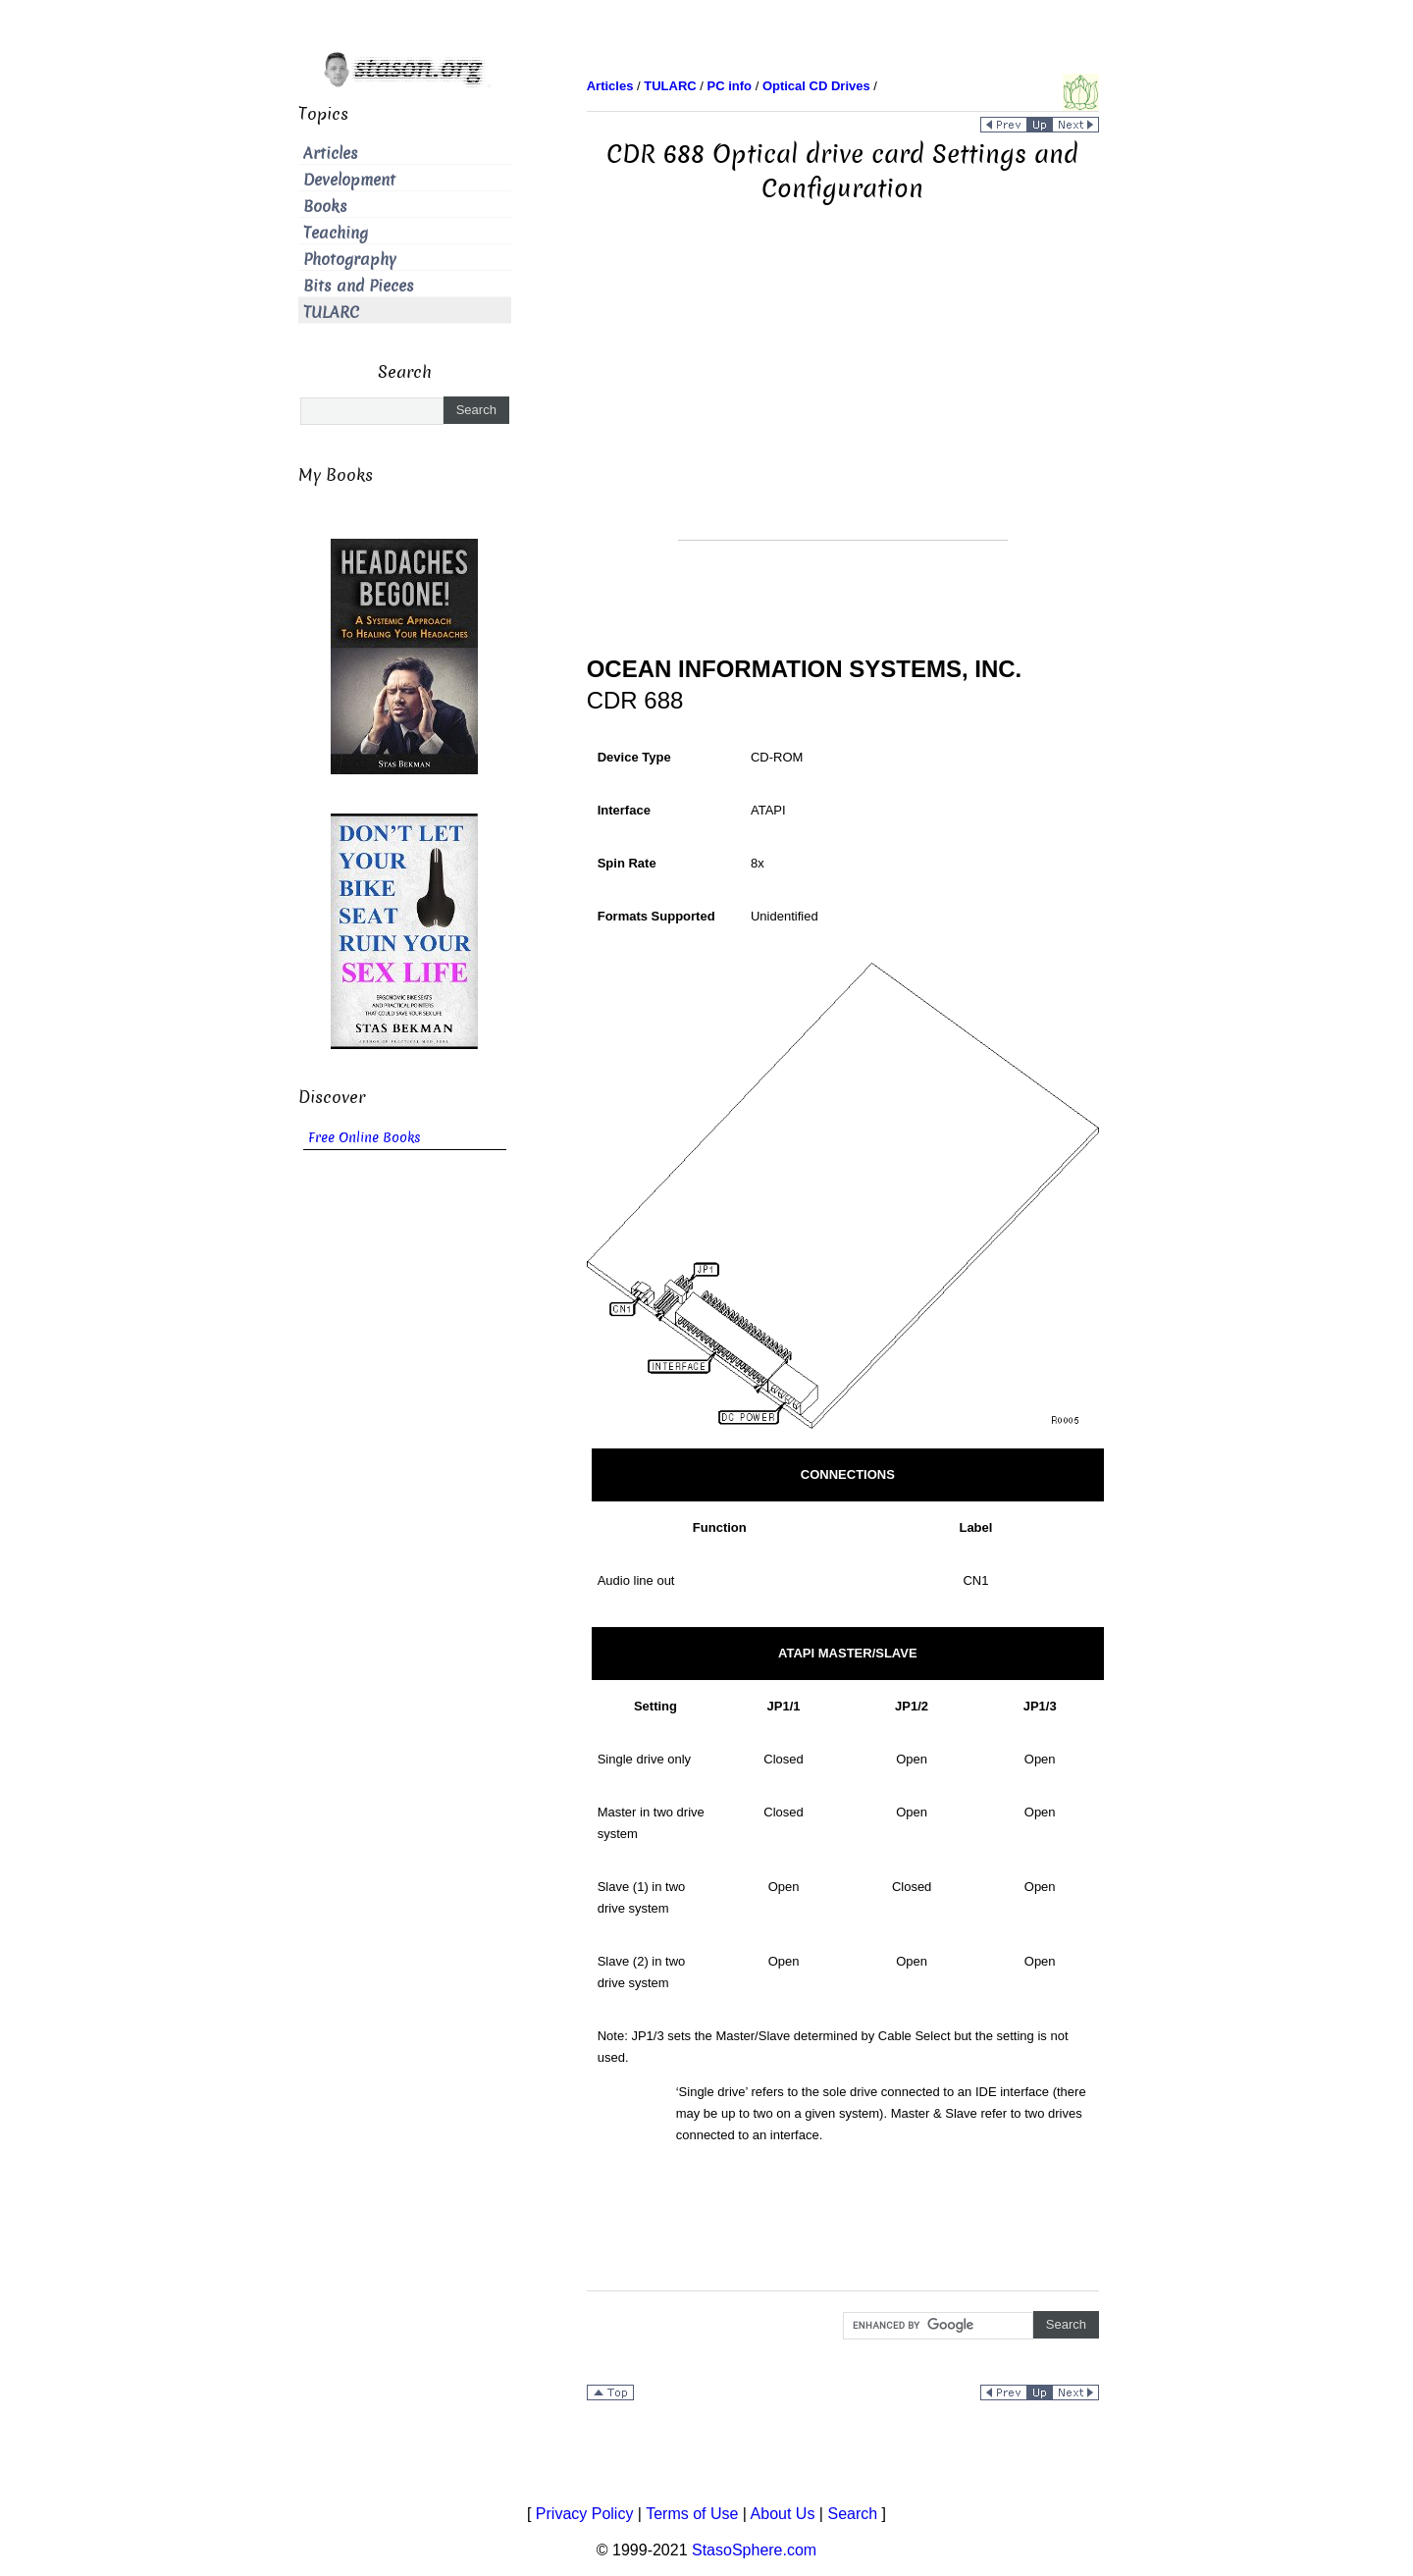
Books (325, 206)
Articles (330, 153)
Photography (349, 259)
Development (349, 180)
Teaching (335, 233)
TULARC (331, 312)
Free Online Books (364, 1138)
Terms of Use (692, 2513)
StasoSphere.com (754, 2550)
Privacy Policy (585, 2513)
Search (852, 2513)
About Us (783, 2513)
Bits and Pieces (358, 286)
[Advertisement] (843, 402)
